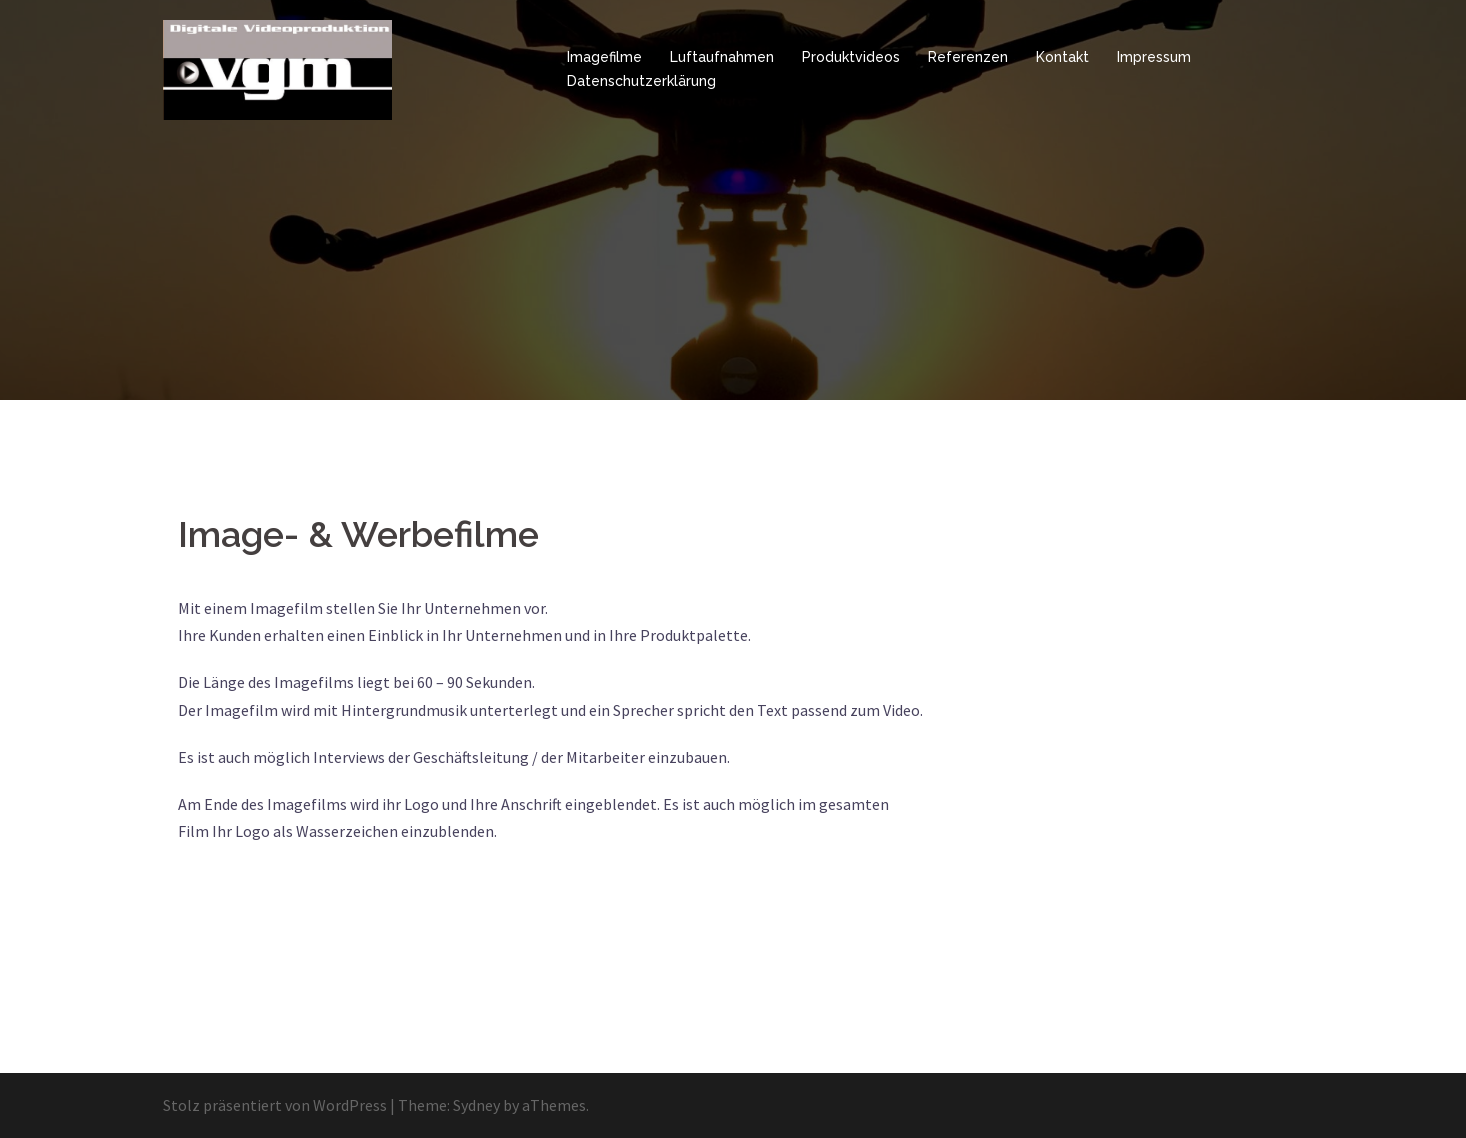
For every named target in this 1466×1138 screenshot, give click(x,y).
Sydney (476, 1105)
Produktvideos (851, 57)
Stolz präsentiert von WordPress (275, 1105)
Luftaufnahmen (722, 57)
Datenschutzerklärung (641, 81)
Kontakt (1062, 57)
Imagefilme (604, 57)
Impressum (1154, 57)
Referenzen (968, 57)
